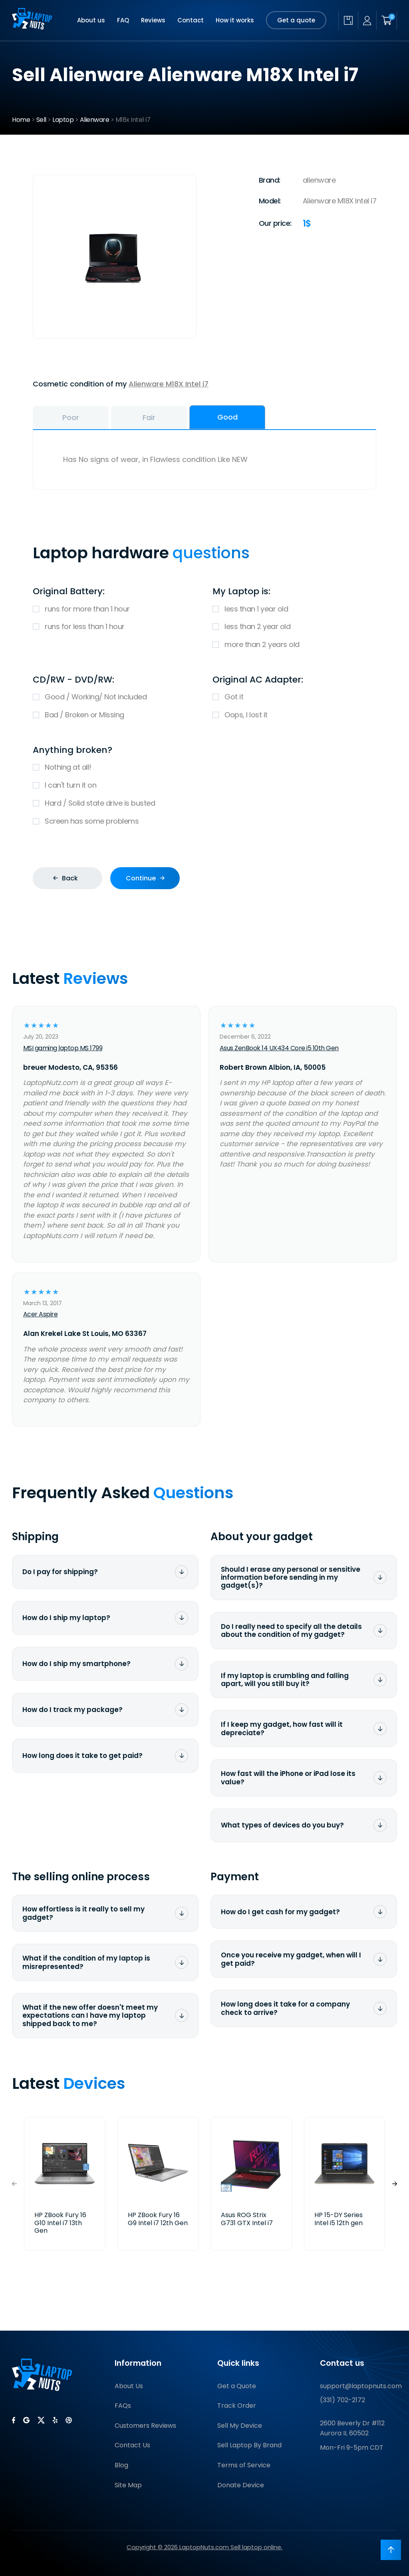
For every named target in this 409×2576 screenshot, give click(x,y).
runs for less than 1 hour (115, 627)
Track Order (236, 2405)
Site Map (128, 2485)
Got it (294, 697)
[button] (394, 2184)
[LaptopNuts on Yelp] (55, 2420)
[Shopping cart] (386, 20)
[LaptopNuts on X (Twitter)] (41, 2420)
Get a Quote (236, 2386)
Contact (190, 20)
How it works (235, 20)
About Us (129, 2386)
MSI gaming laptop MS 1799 (63, 1048)
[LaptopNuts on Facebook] (13, 2420)
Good (227, 417)
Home (21, 119)
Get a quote (296, 20)
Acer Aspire (40, 1314)
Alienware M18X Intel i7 (168, 384)
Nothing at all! (204, 767)
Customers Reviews (145, 2425)
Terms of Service (243, 2465)
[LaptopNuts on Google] (26, 2420)
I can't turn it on (204, 785)
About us (91, 20)
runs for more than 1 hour (115, 609)
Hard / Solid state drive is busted (204, 803)
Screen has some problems (204, 821)
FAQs (123, 2405)
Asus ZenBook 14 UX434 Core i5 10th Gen (279, 1048)
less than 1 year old (294, 609)
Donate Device (240, 2485)
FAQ (123, 20)
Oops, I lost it (294, 715)
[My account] (367, 21)
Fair (149, 417)
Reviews (153, 20)
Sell (41, 119)
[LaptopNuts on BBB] (69, 2420)
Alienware (94, 119)
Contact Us (132, 2445)
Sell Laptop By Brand (249, 2445)
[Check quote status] (348, 20)
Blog (121, 2465)
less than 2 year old (294, 627)
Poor (70, 417)
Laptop (62, 119)
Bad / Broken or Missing (115, 715)
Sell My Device (239, 2425)
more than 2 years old (294, 645)
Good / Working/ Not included (115, 697)
